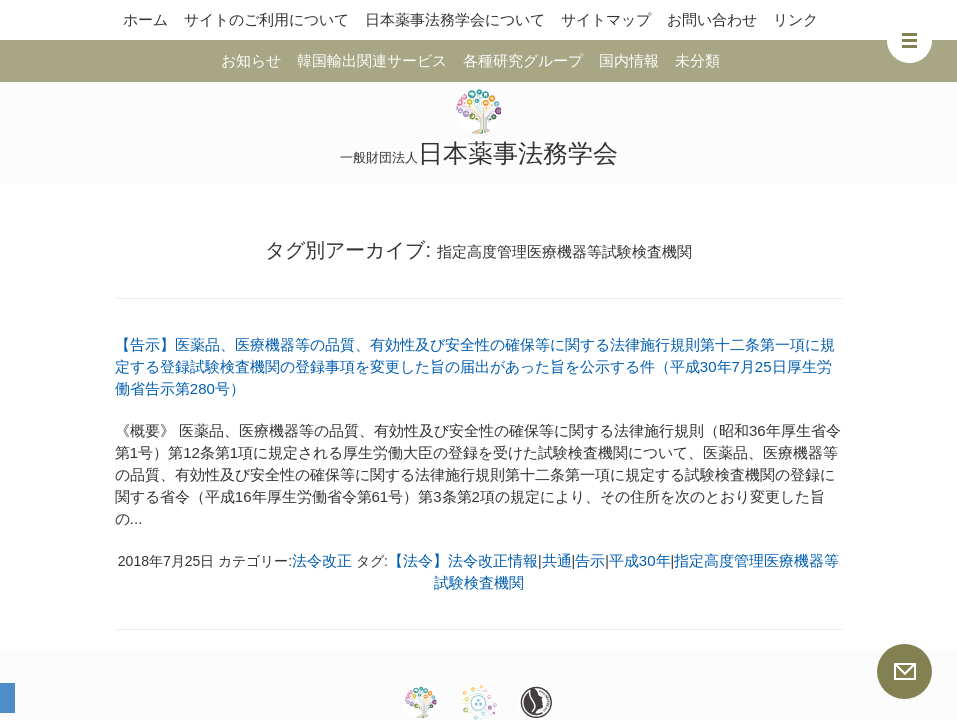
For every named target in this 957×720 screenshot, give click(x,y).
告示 (590, 560)
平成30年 (640, 560)
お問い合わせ (712, 19)
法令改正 (322, 560)
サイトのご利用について (266, 19)
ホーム (145, 19)
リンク (795, 19)
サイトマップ (606, 19)
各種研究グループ (523, 60)
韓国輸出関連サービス (372, 60)
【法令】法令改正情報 (463, 560)
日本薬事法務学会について (455, 19)
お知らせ (251, 60)
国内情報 (629, 60)
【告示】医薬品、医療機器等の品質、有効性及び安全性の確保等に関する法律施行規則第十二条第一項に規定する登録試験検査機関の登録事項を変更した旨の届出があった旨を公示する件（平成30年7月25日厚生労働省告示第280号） (475, 366)
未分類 (697, 60)
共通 (557, 560)
